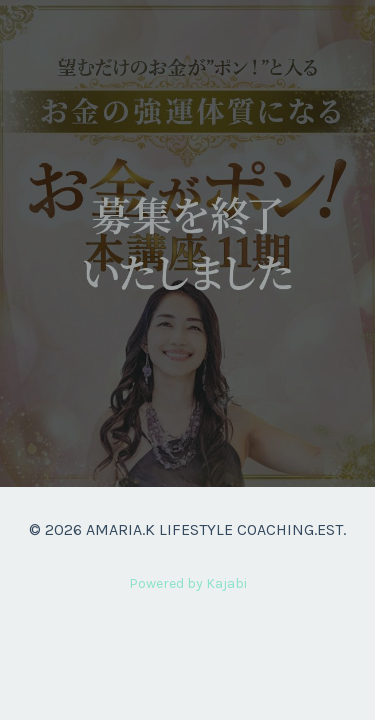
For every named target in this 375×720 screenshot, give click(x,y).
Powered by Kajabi (188, 583)
